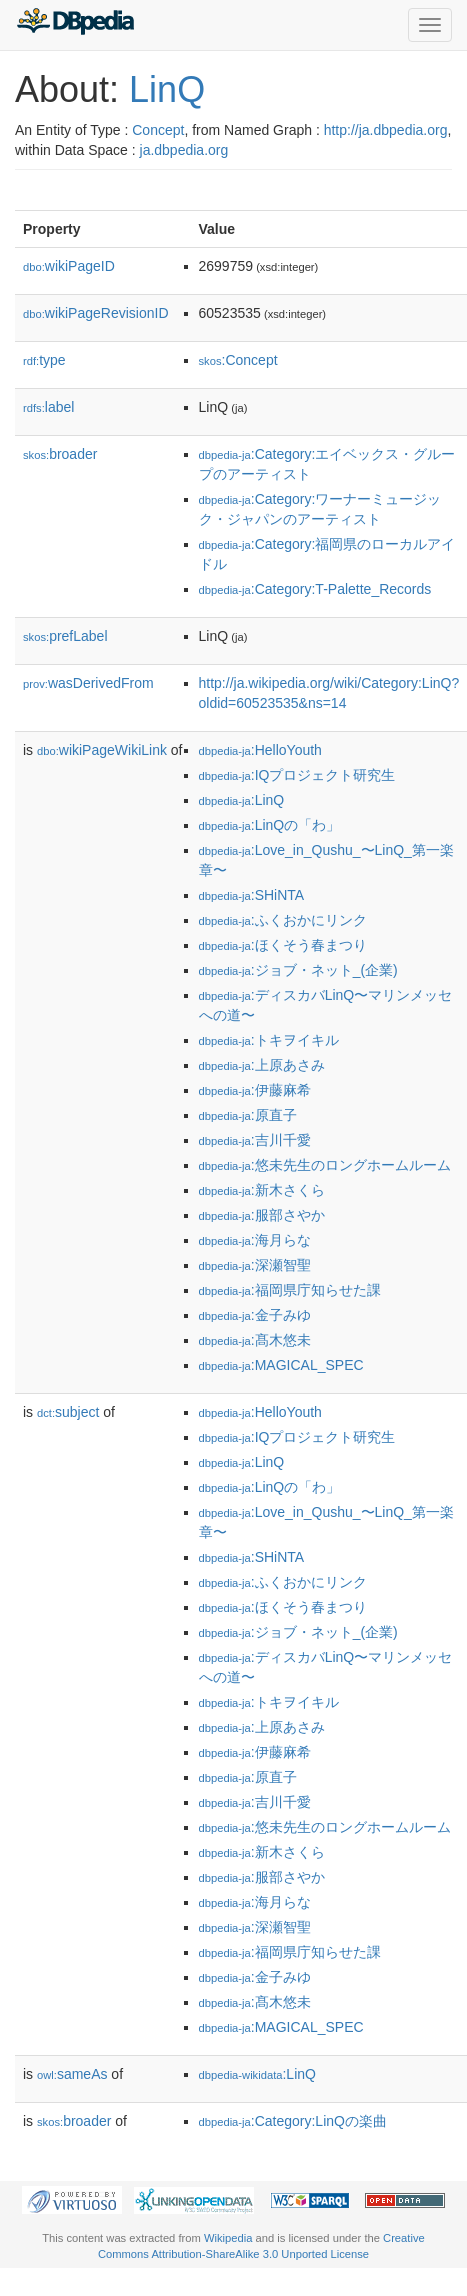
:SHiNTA (252, 895)
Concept (158, 130)
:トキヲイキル (269, 1040)
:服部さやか (262, 1215)
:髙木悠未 (255, 1340)
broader (60, 454)
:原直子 (248, 1115)
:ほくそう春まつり (283, 945)
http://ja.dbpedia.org (386, 130)
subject (68, 1412)
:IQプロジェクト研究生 (297, 775)
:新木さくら (262, 1190)
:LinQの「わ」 (270, 825)
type (44, 360)
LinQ (167, 89)
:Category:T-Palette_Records (315, 589)
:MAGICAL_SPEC (281, 1365)
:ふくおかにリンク (283, 920)
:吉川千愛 (255, 1140)
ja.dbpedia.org (184, 150)
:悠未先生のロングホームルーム (325, 1165)
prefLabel (65, 636)
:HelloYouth (260, 750)
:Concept (238, 360)
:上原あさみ (262, 1065)
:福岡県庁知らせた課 (290, 1290)
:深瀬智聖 (255, 1265)
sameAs (72, 2074)
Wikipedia (228, 2238)
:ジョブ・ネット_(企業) (298, 970)
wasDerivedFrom (88, 683)
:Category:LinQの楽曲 (293, 2121)
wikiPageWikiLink (102, 750)
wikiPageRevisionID (96, 313)
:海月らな (255, 1240)
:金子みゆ (255, 1315)
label (48, 407)
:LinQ (242, 800)
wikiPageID (69, 266)
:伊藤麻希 (255, 1090)
